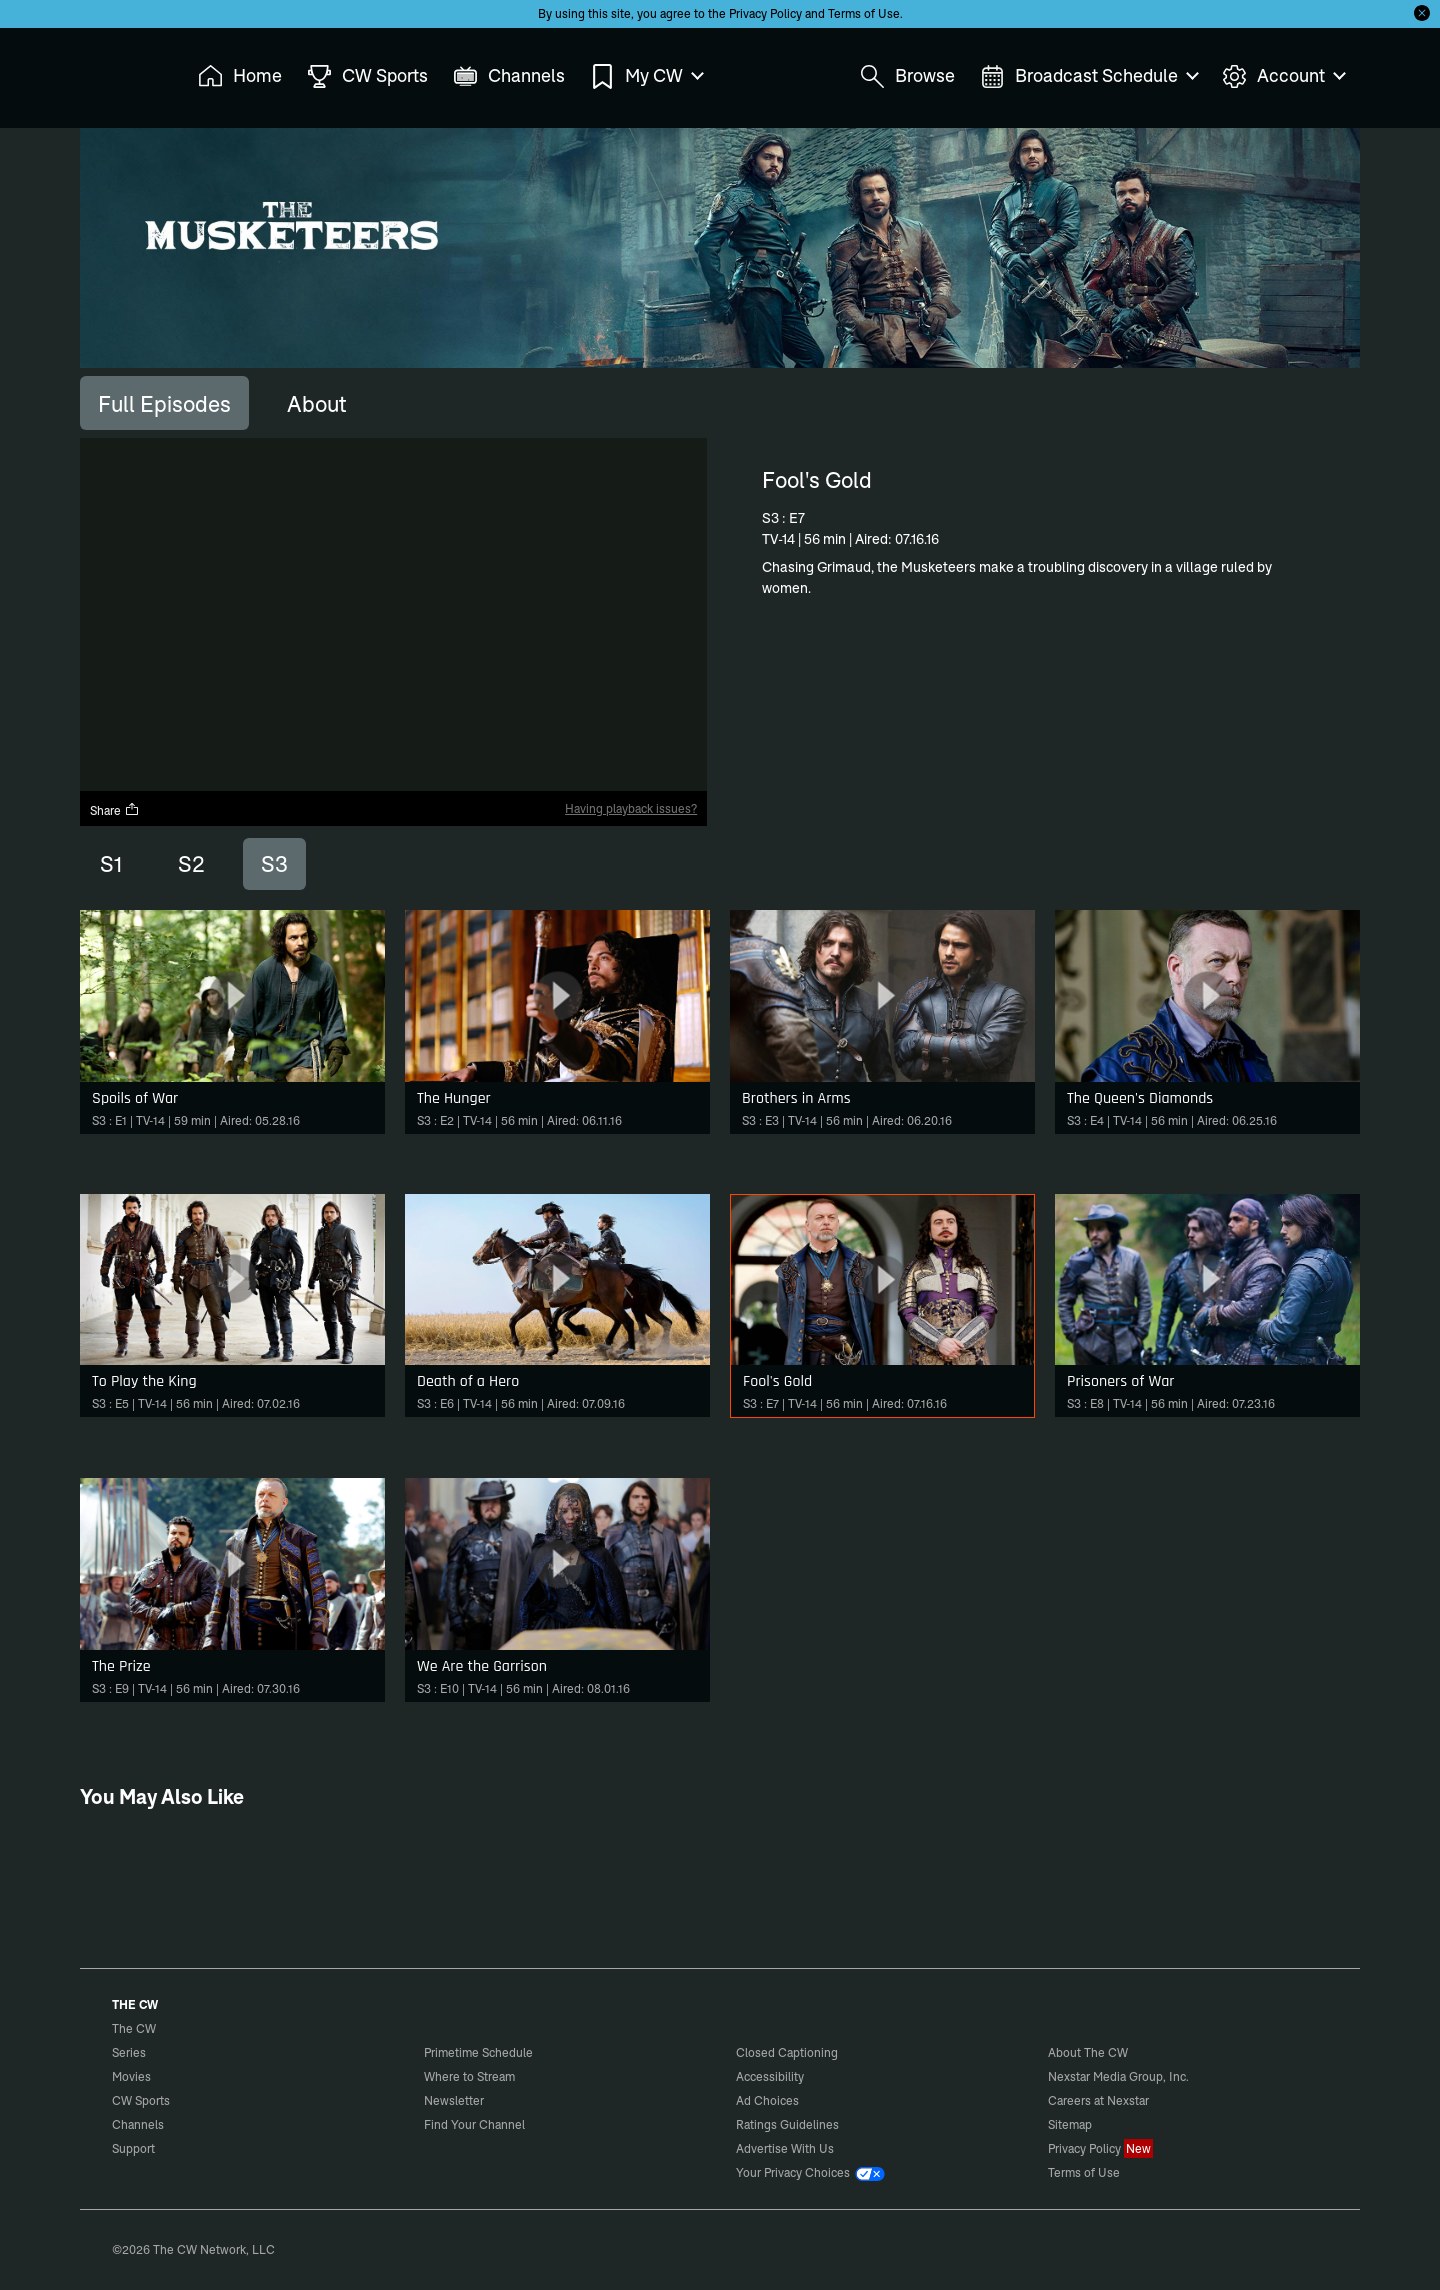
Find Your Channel (474, 2124)
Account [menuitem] (1283, 76)
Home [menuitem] (240, 76)
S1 (111, 864)
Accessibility (770, 2076)
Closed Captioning (787, 2052)
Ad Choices (767, 2100)
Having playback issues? (631, 808)
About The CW (1088, 2052)
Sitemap (1070, 2124)
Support (133, 2148)
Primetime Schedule (478, 2052)
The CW (121, 71)
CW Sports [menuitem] (367, 76)
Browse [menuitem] (907, 76)
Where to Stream (469, 2076)
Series (129, 2052)
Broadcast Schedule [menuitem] (1088, 76)
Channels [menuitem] (509, 76)
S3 (274, 864)
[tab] (164, 403)
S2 (191, 864)
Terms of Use (864, 13)
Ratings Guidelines (787, 2124)
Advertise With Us (785, 2148)
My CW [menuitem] (646, 76)
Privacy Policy (765, 13)
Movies (131, 2076)
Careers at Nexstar (1098, 2100)
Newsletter (454, 2100)
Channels (138, 2124)
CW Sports (141, 2100)
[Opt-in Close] (1422, 13)
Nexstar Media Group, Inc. (1118, 2076)
